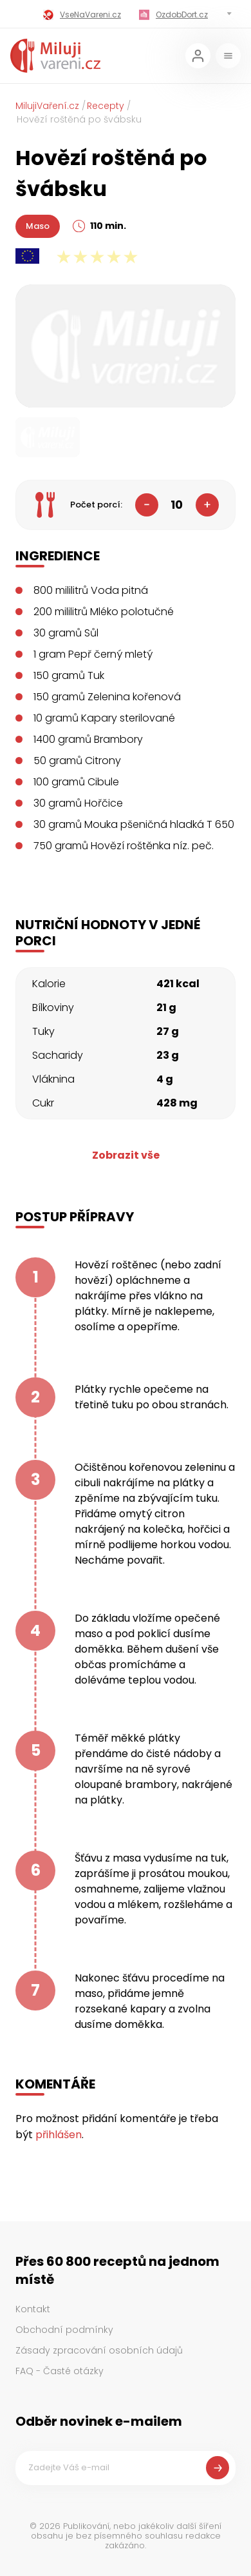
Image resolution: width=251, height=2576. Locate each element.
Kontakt (32, 2309)
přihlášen (58, 2134)
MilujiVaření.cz (47, 105)
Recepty (105, 105)
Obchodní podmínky (64, 2329)
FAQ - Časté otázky (59, 2371)
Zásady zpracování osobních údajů (99, 2350)
